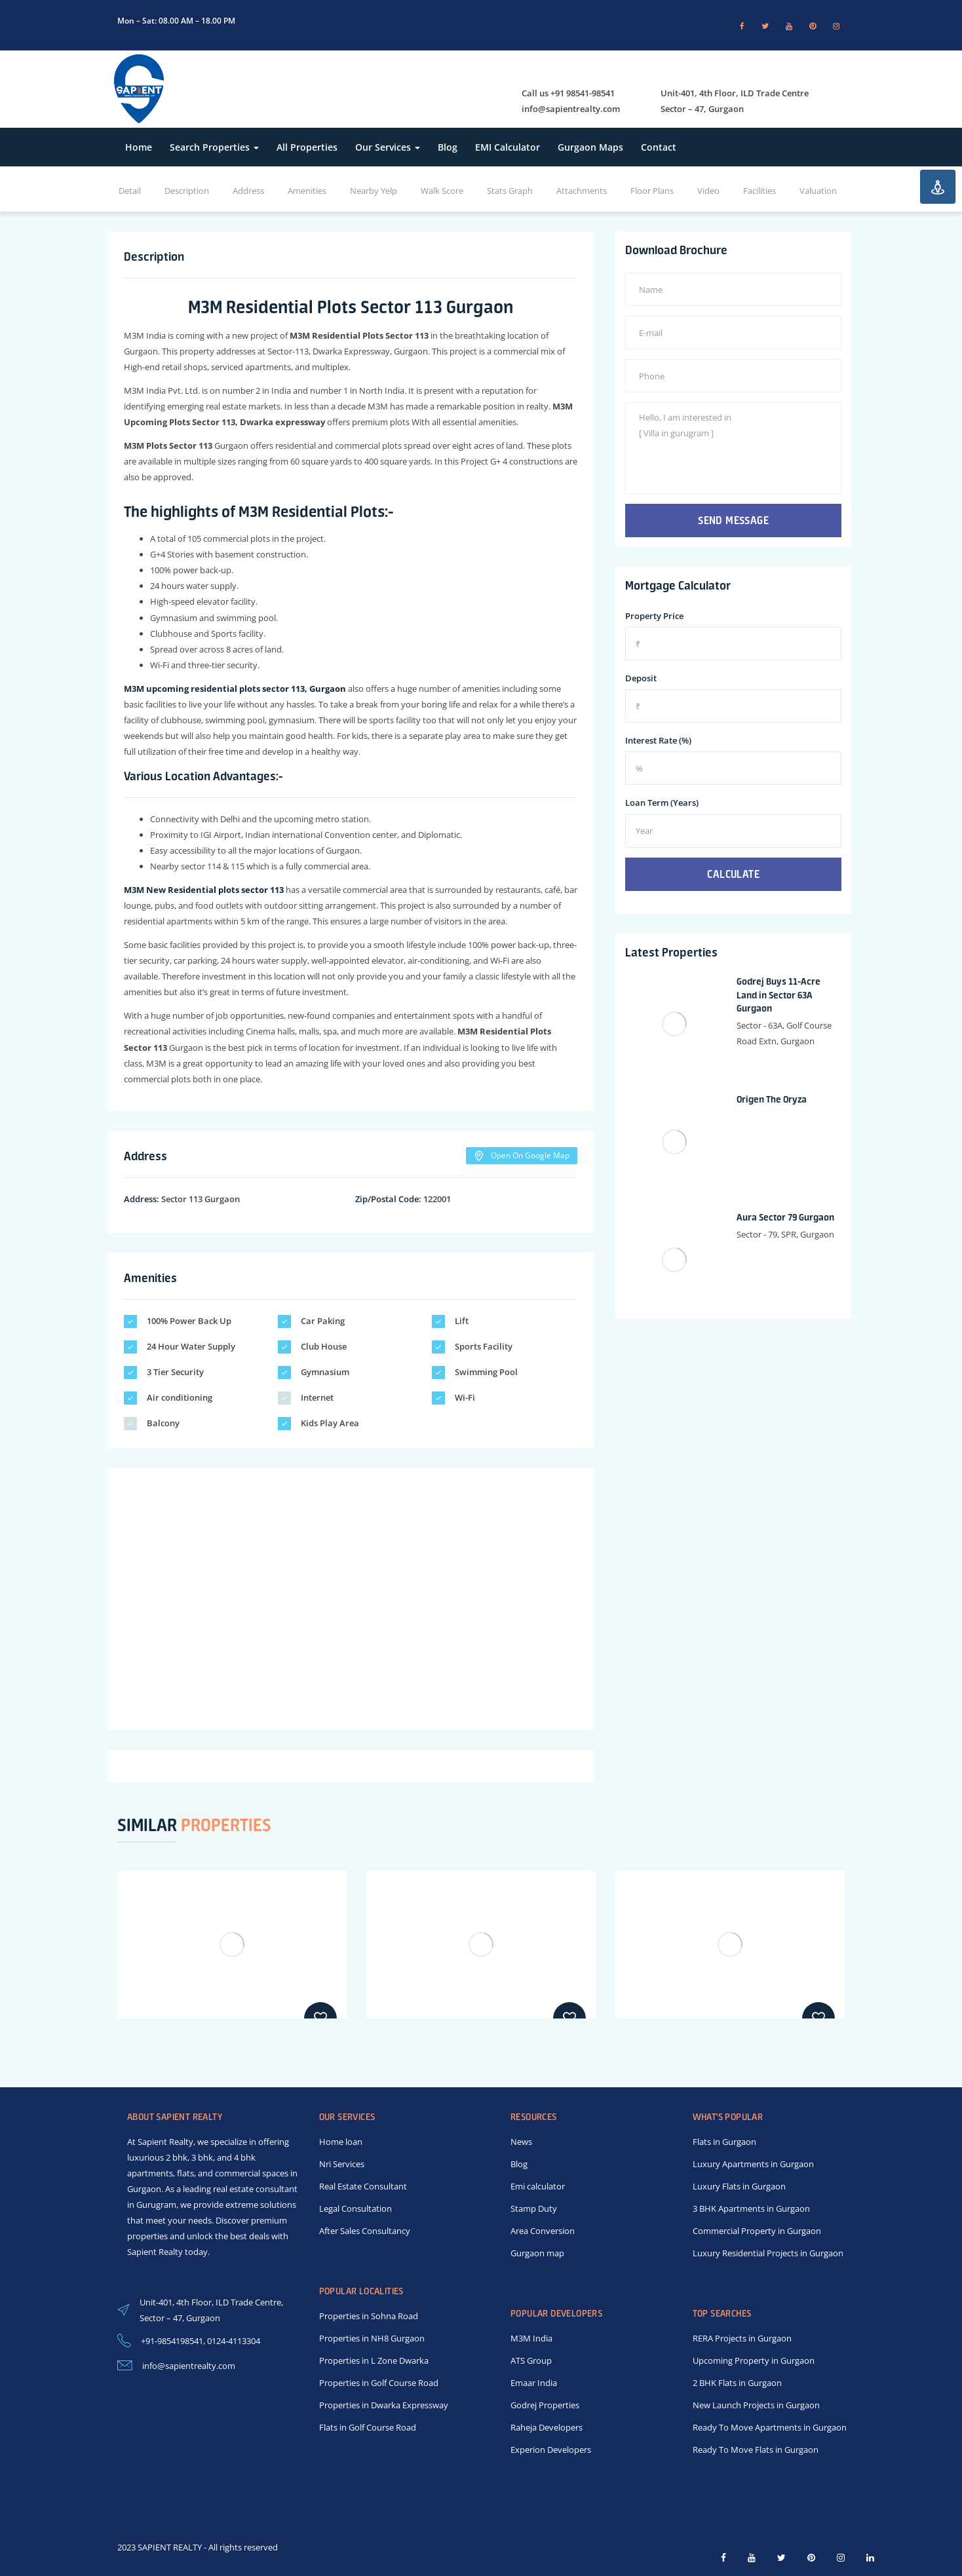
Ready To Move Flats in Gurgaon (755, 2449)
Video (708, 191)
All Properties (307, 147)
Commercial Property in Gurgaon (757, 2231)
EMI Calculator (507, 147)
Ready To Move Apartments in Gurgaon (770, 2427)
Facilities (759, 191)
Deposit (641, 678)
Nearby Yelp (373, 191)
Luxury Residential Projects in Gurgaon (768, 2253)
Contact (658, 147)
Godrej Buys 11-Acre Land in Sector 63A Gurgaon (778, 995)
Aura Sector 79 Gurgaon (785, 1217)
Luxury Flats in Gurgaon (739, 2186)
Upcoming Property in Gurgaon (754, 2360)
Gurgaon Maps (590, 147)
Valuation (818, 191)
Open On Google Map (521, 1156)
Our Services (387, 147)
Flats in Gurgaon (724, 2142)
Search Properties (214, 147)
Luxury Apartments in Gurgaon (753, 2164)
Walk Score (442, 191)
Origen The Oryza (772, 1099)
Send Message (733, 520)
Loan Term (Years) (662, 802)
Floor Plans (652, 191)
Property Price (654, 616)
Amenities (307, 191)
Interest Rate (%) (658, 740)
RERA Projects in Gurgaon (742, 2338)
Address (248, 191)
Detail (130, 191)
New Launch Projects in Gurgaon (756, 2405)
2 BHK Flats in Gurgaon (737, 2383)
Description (186, 191)
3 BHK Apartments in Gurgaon (751, 2208)
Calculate (733, 874)
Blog (447, 147)
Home (138, 147)
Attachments (581, 191)
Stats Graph (510, 191)
